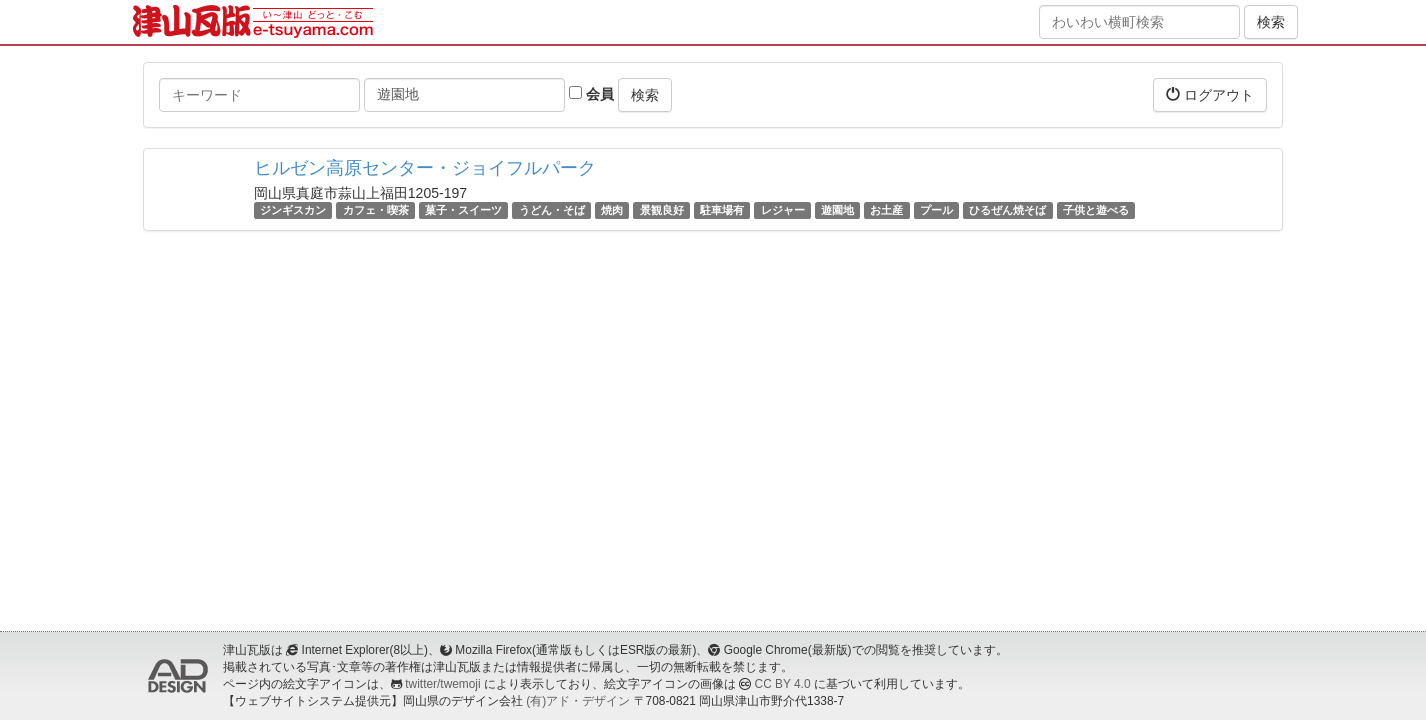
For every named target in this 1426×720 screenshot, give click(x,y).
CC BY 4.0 (783, 684)
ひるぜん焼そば (1007, 210)
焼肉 (612, 210)
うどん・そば (552, 210)
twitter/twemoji (442, 684)
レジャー (783, 210)
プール (936, 210)
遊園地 (837, 210)
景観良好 (662, 210)
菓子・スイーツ (463, 210)
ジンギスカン (293, 210)
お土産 (886, 210)
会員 (591, 94)
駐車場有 (722, 210)
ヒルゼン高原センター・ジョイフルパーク (425, 168)
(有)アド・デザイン (578, 701)
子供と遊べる (1096, 210)
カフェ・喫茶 (376, 210)
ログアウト (1210, 94)
